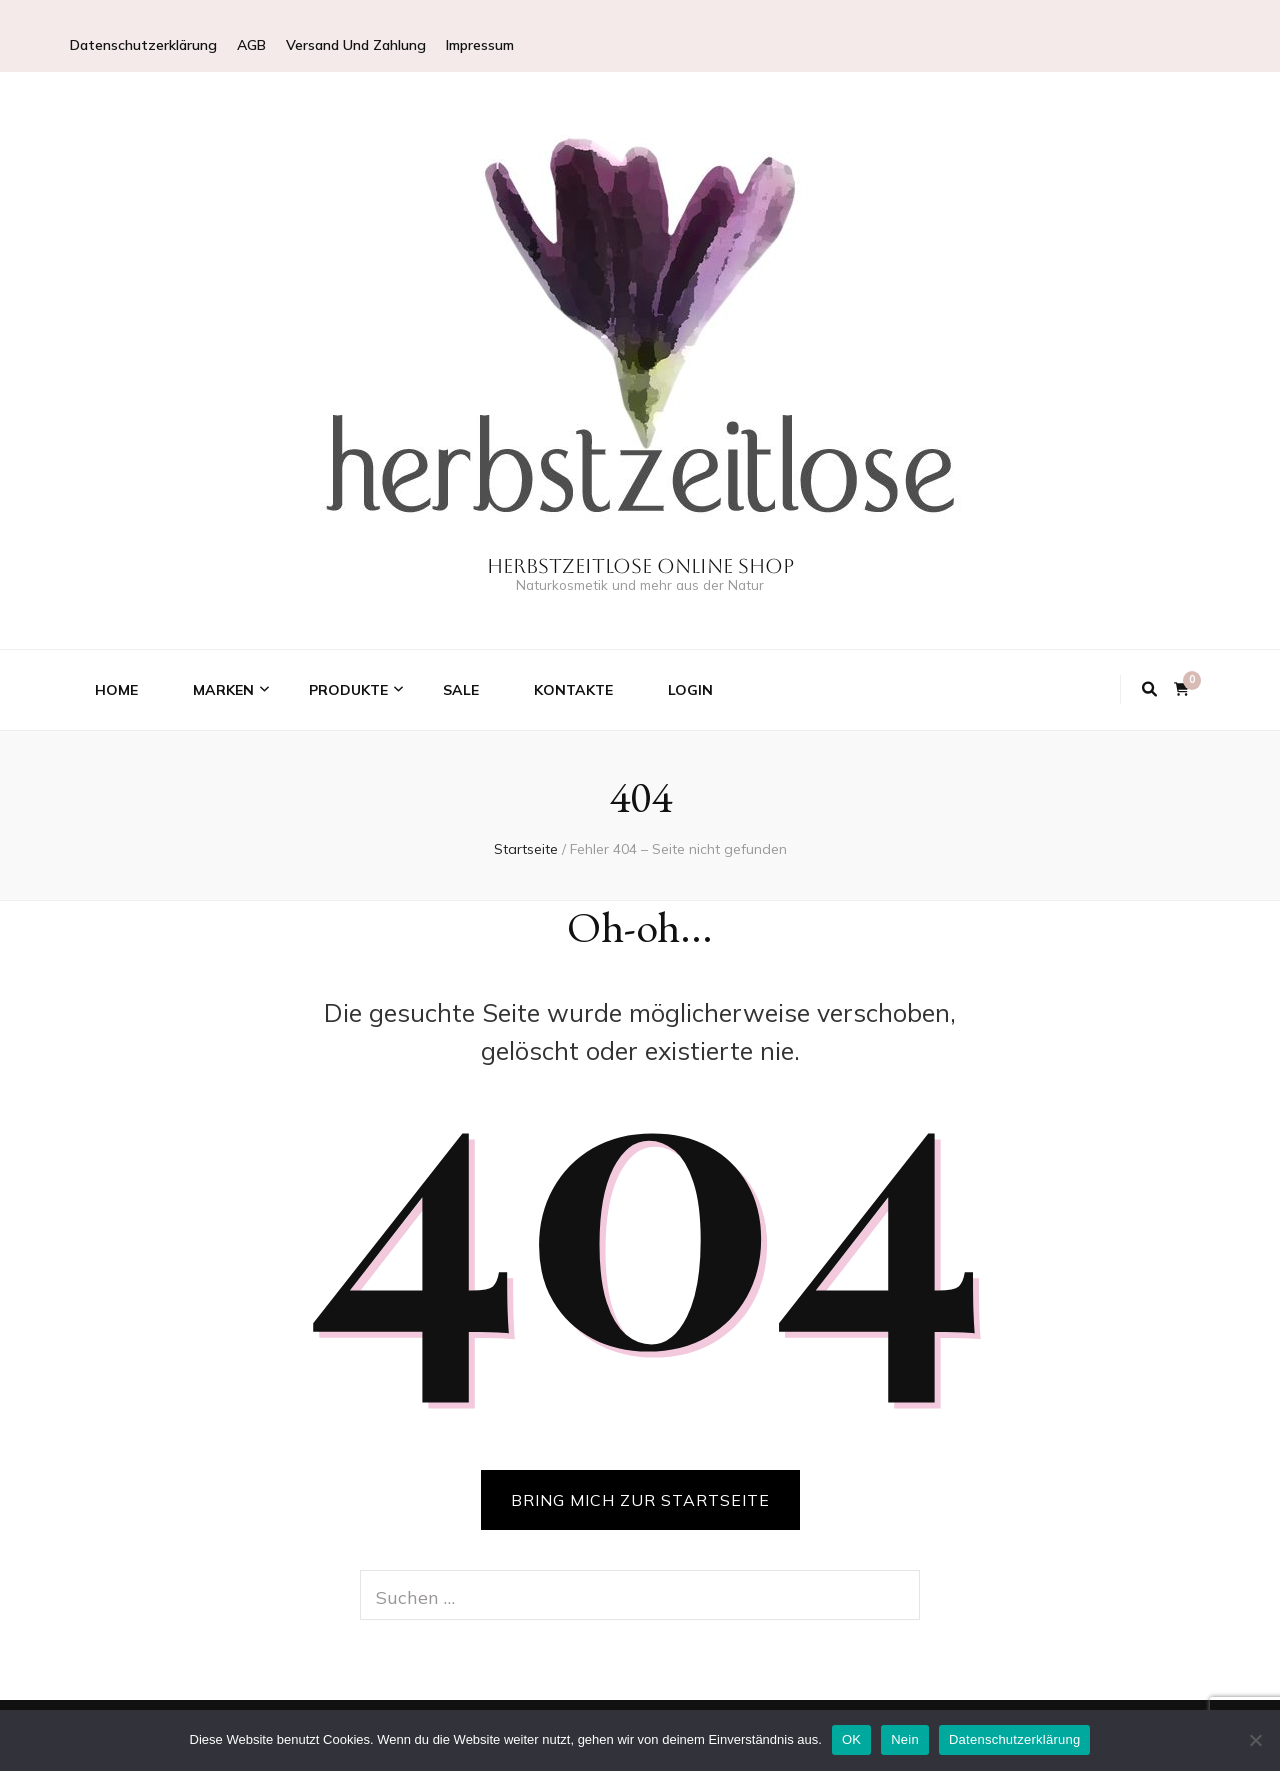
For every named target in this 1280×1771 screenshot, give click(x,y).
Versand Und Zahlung (356, 45)
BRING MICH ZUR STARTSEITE (640, 1500)
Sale (461, 690)
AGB (251, 45)
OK (851, 1739)
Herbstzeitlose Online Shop (640, 566)
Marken (223, 690)
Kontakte (573, 690)
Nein (905, 1739)
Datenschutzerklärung (143, 45)
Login (690, 690)
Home (116, 690)
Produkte (348, 690)
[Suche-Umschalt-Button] (1149, 690)
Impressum (480, 45)
